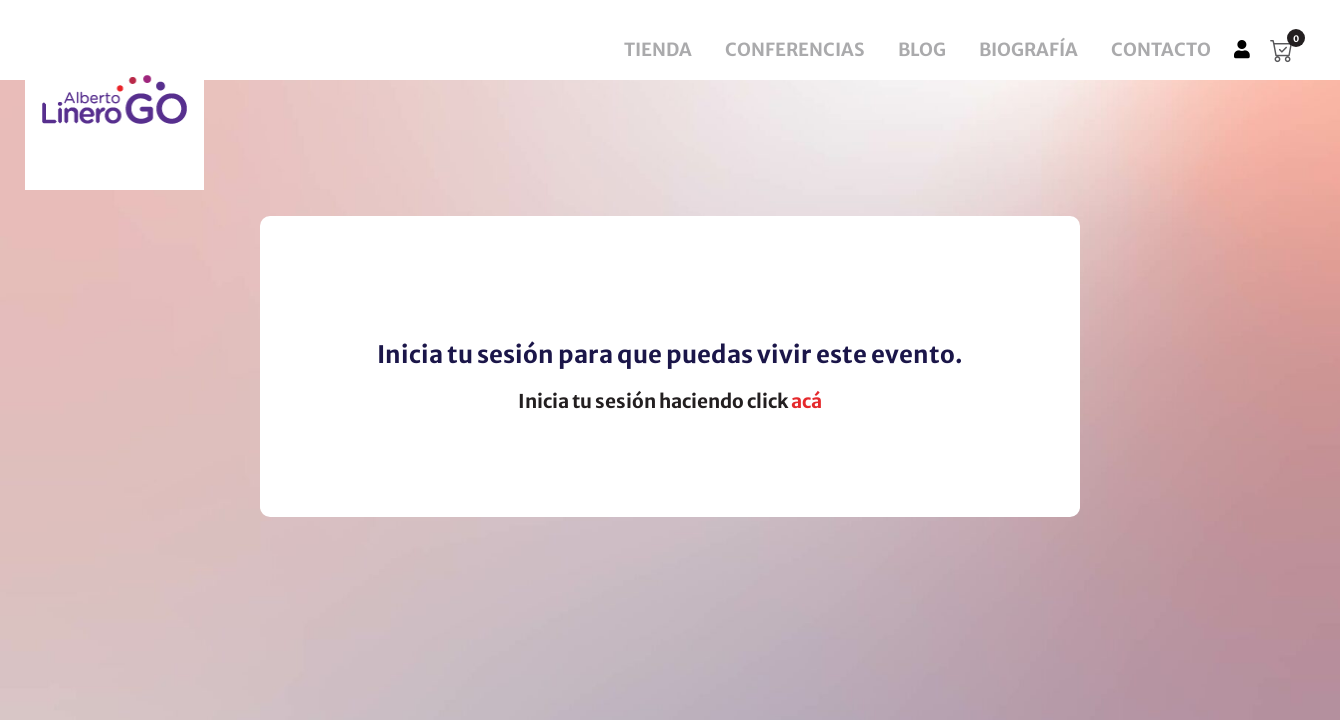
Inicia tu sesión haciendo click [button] (670, 401)
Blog (922, 49)
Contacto (1161, 49)
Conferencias (795, 49)
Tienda (658, 49)
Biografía (1028, 49)
